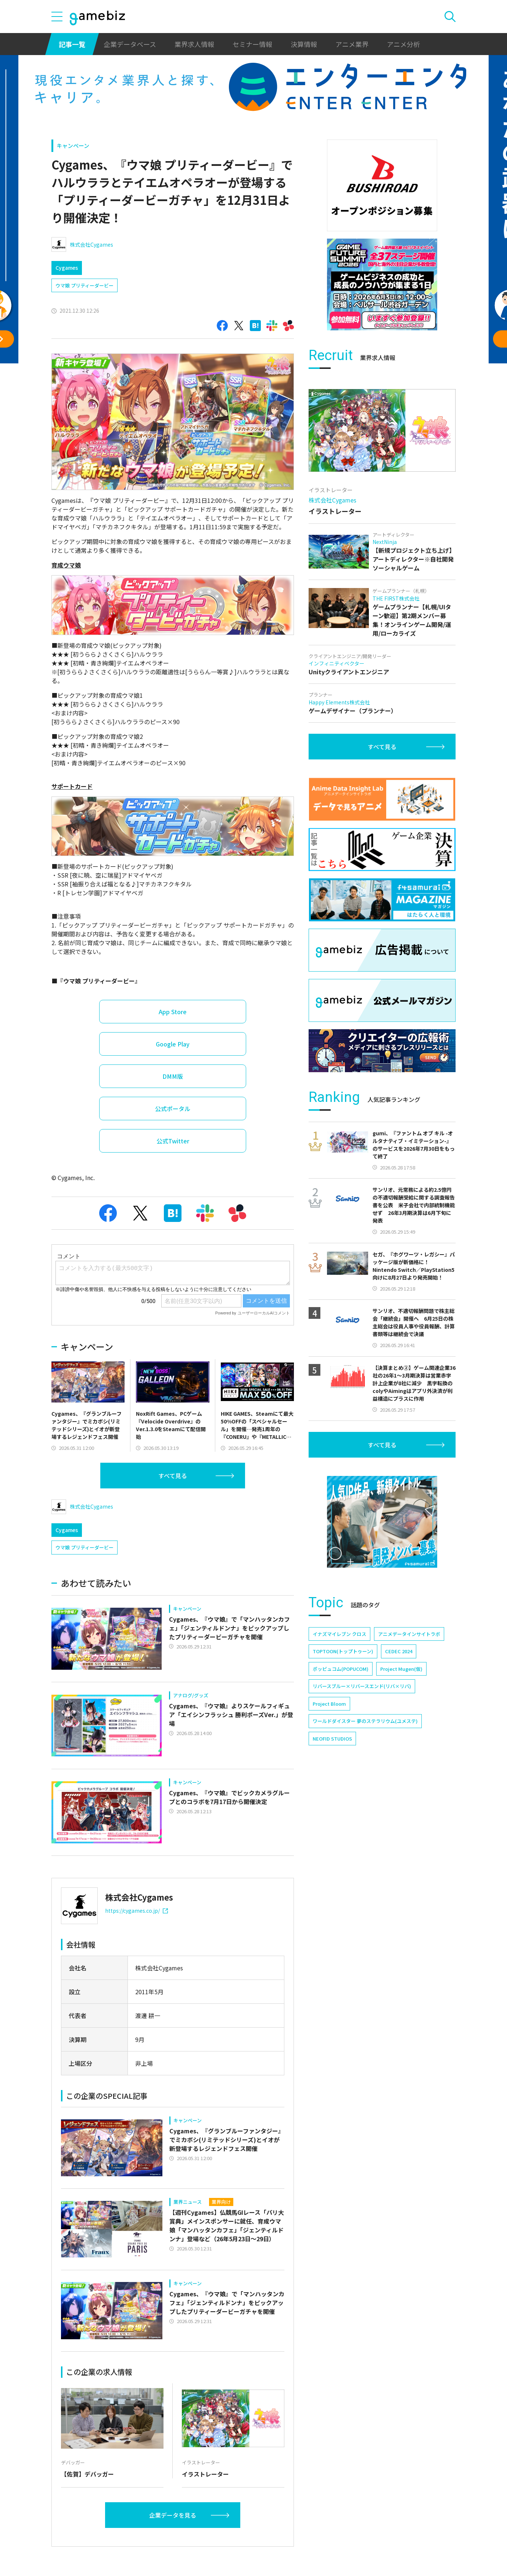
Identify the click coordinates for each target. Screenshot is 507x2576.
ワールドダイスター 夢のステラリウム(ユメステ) (365, 1720)
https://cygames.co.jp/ (136, 1910)
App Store (173, 1011)
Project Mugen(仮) (401, 1668)
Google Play (173, 1044)
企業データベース (130, 44)
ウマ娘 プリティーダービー (84, 285)
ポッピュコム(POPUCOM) (340, 1668)
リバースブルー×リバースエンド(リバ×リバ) (362, 1686)
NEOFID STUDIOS (332, 1738)
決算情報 (304, 44)
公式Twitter (173, 1140)
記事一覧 (72, 44)
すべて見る (172, 1475)
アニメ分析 (403, 44)
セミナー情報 (252, 44)
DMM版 (172, 1076)
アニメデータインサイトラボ (409, 1633)
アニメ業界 (351, 44)
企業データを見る (172, 2515)
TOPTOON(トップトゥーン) (343, 1651)
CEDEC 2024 (398, 1651)
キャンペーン (73, 145)
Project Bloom (329, 1703)
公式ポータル (172, 1108)
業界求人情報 (194, 44)
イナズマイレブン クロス (339, 1633)
